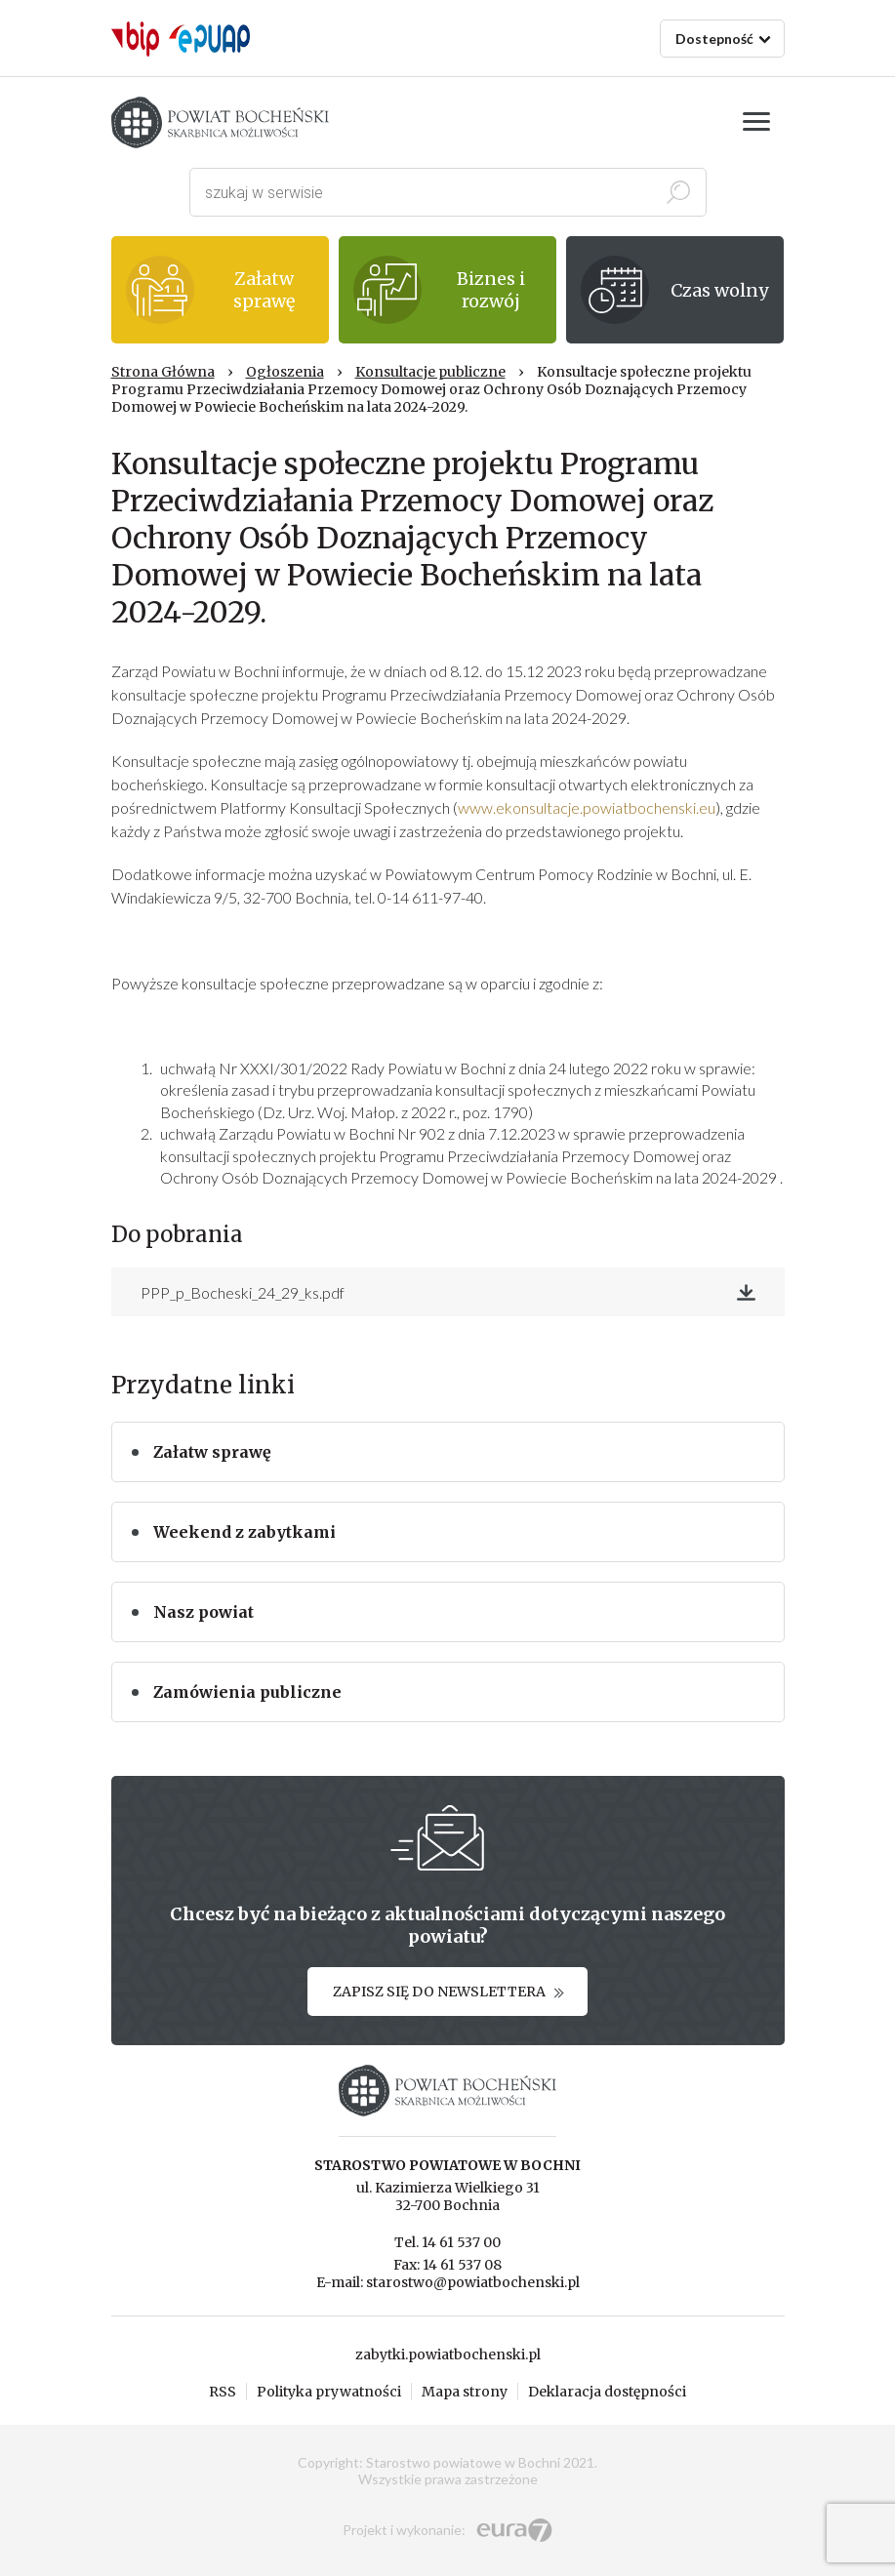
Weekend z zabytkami (244, 1532)
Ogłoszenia (285, 372)
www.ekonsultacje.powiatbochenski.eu (586, 807)
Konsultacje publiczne (430, 372)
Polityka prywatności (329, 2391)
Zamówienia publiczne (247, 1692)
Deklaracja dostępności (607, 2391)
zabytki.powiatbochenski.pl (448, 2354)
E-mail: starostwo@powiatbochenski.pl (448, 2282)
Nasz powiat (203, 1612)
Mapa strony (465, 2391)
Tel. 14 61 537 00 (447, 2242)
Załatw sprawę (212, 1452)
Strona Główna (163, 372)
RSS (222, 2391)
